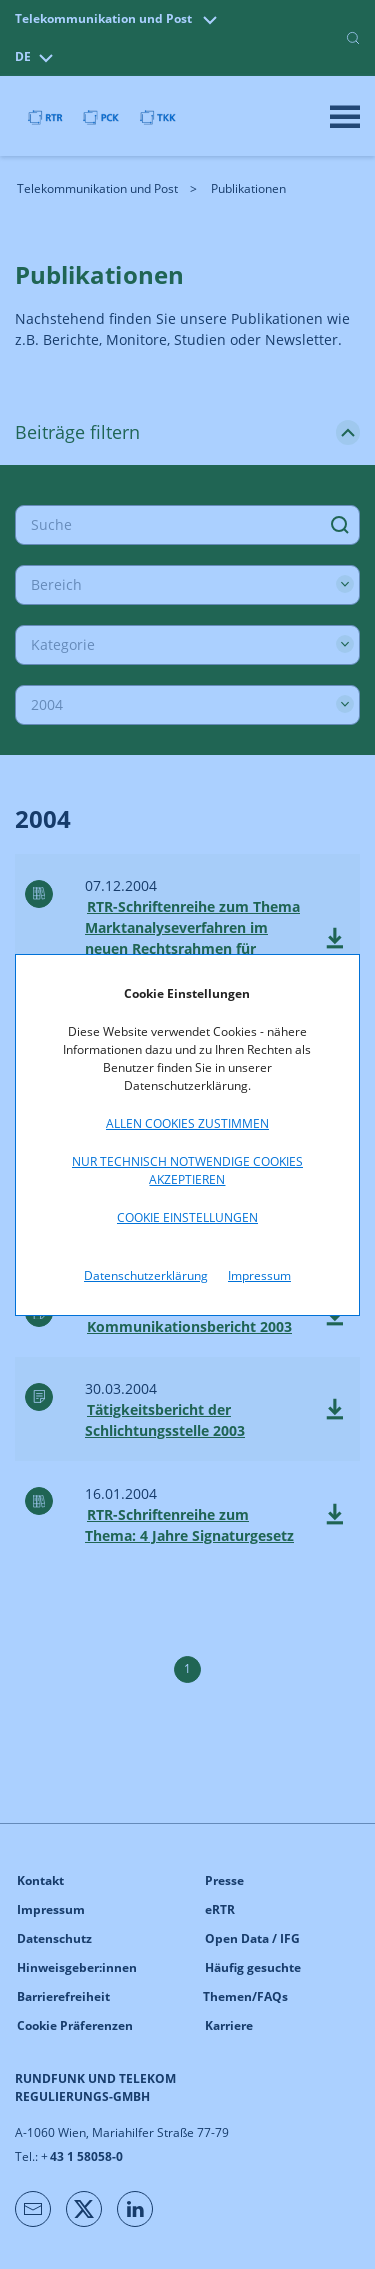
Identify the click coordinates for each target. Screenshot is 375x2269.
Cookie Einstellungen (187, 1217)
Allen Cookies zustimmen (187, 1123)
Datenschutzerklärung (146, 1275)
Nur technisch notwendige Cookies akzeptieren (187, 1170)
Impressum (259, 1275)
